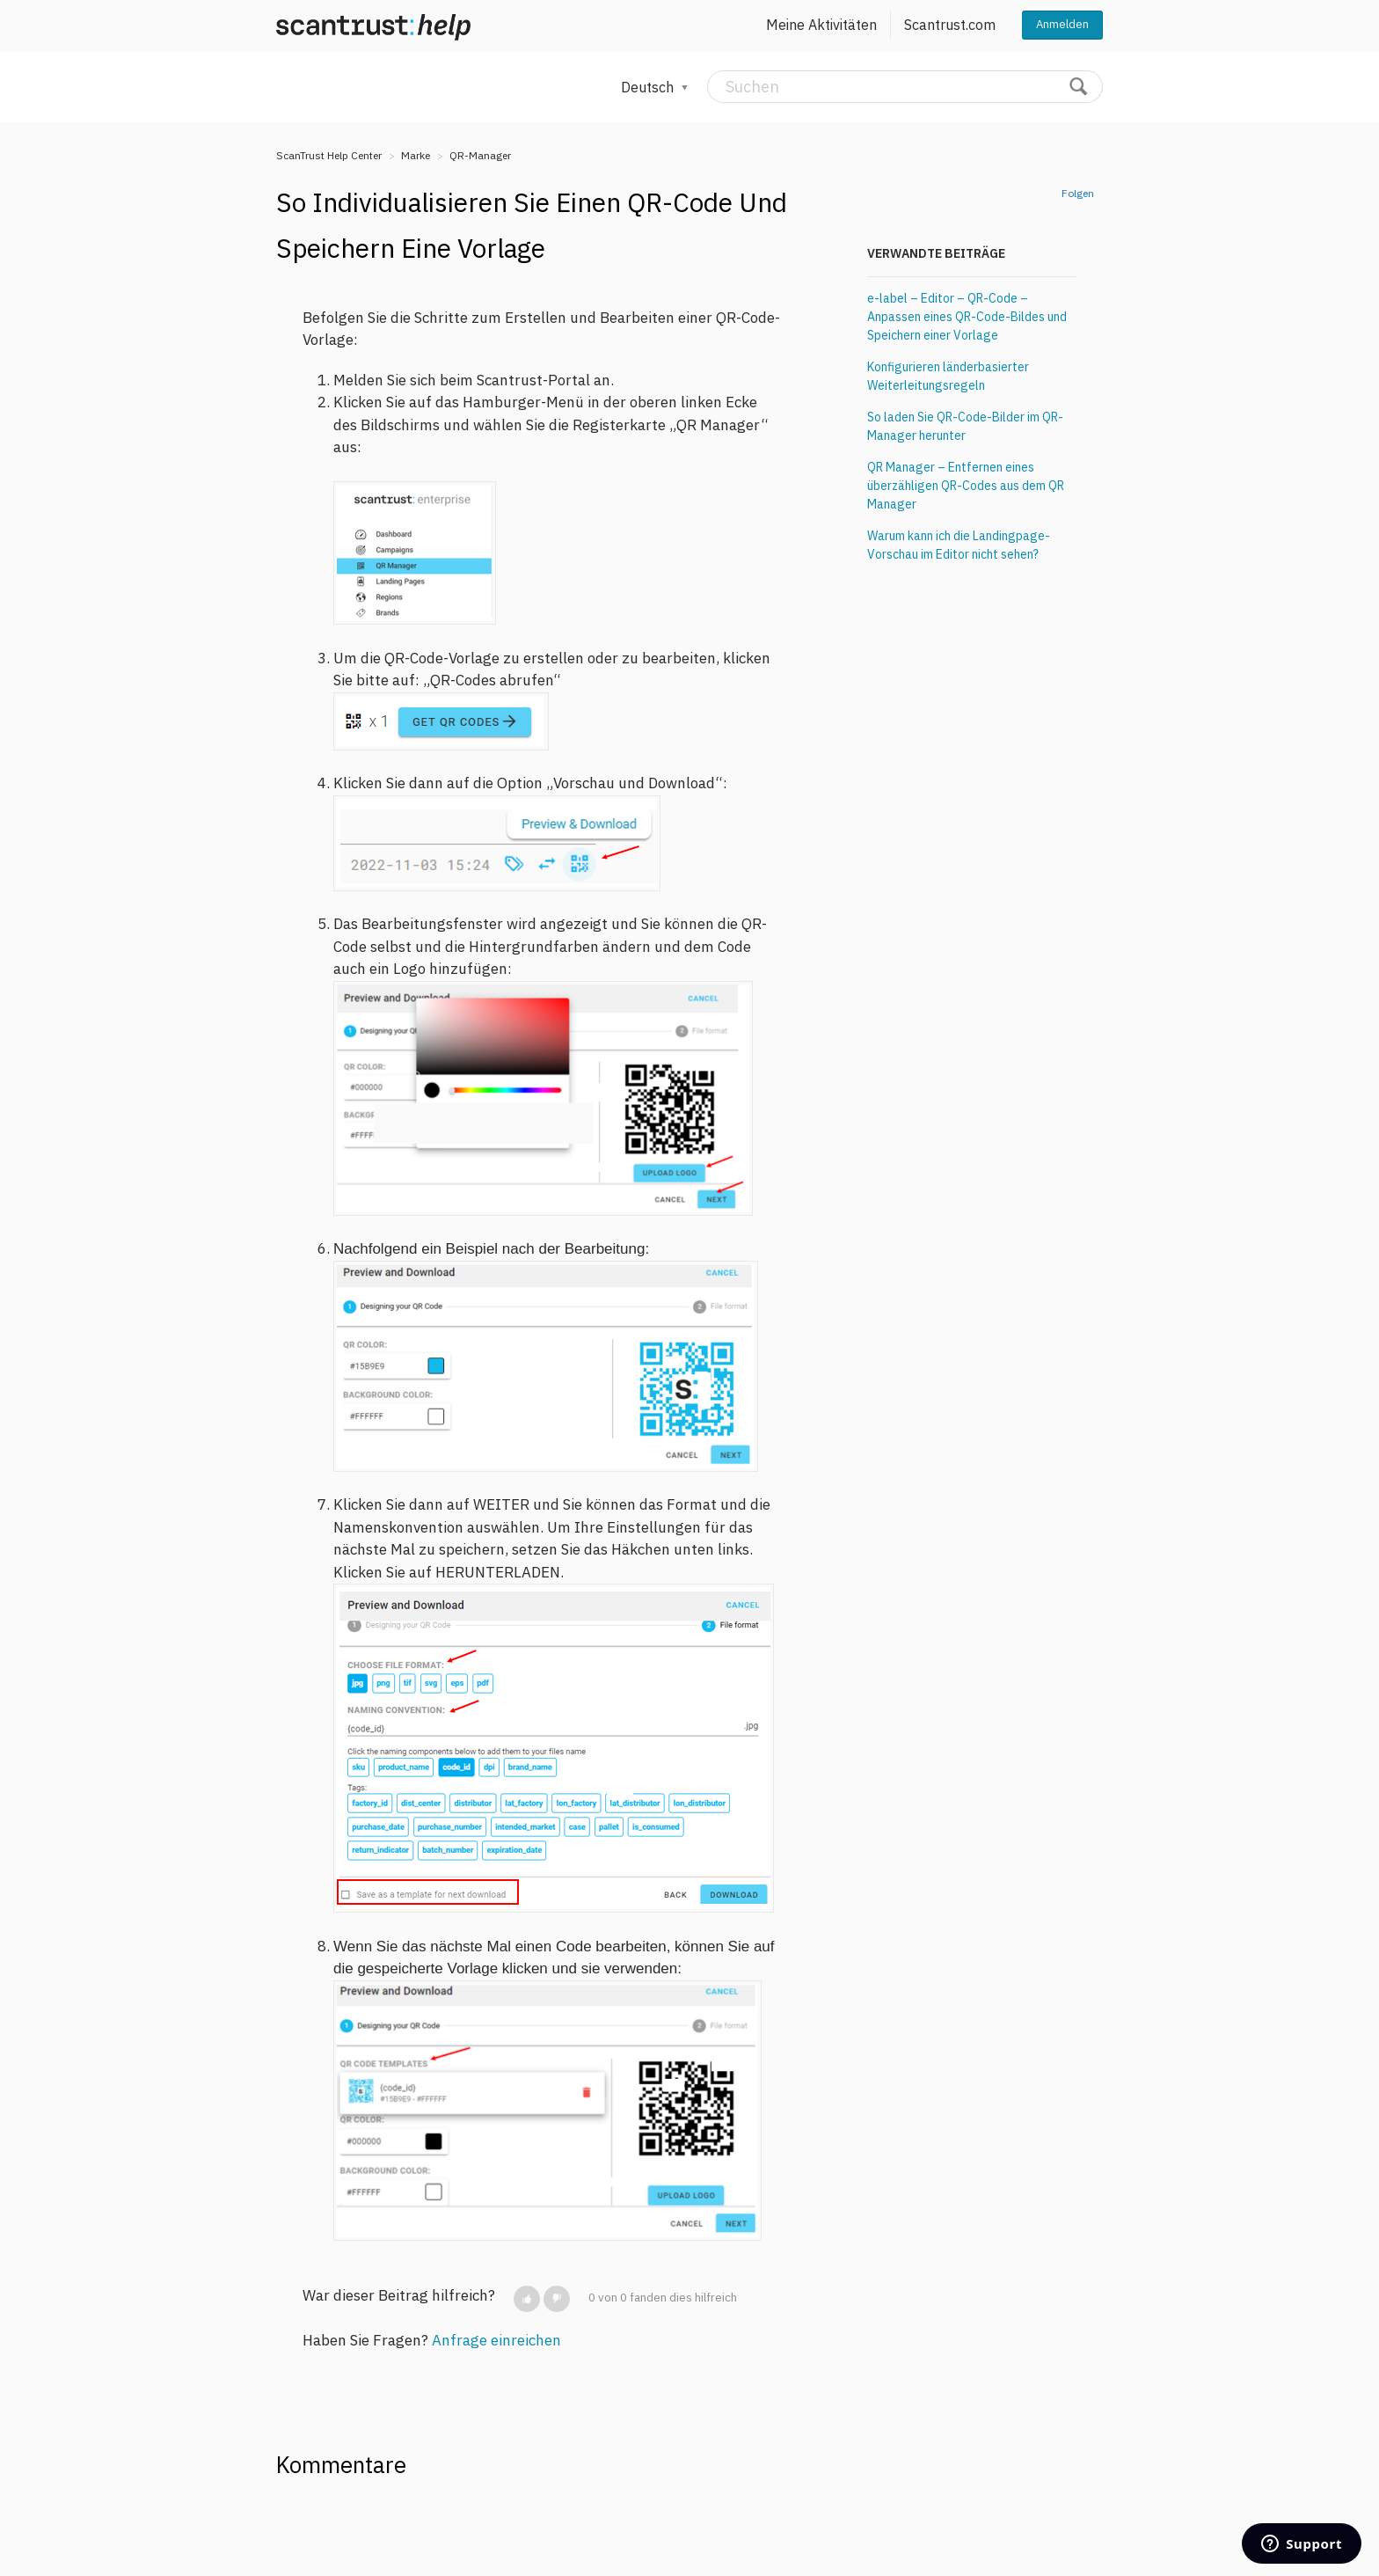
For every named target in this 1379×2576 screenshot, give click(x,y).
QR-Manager (480, 155)
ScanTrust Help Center (329, 155)
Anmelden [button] (1062, 24)
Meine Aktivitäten (821, 24)
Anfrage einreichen (496, 2340)
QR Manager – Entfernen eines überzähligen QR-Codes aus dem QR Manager (965, 485)
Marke (415, 155)
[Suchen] (905, 86)
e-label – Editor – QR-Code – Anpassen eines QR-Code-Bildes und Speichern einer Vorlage (967, 316)
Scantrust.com (950, 24)
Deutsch (649, 87)
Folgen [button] (1078, 193)
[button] (527, 2299)
